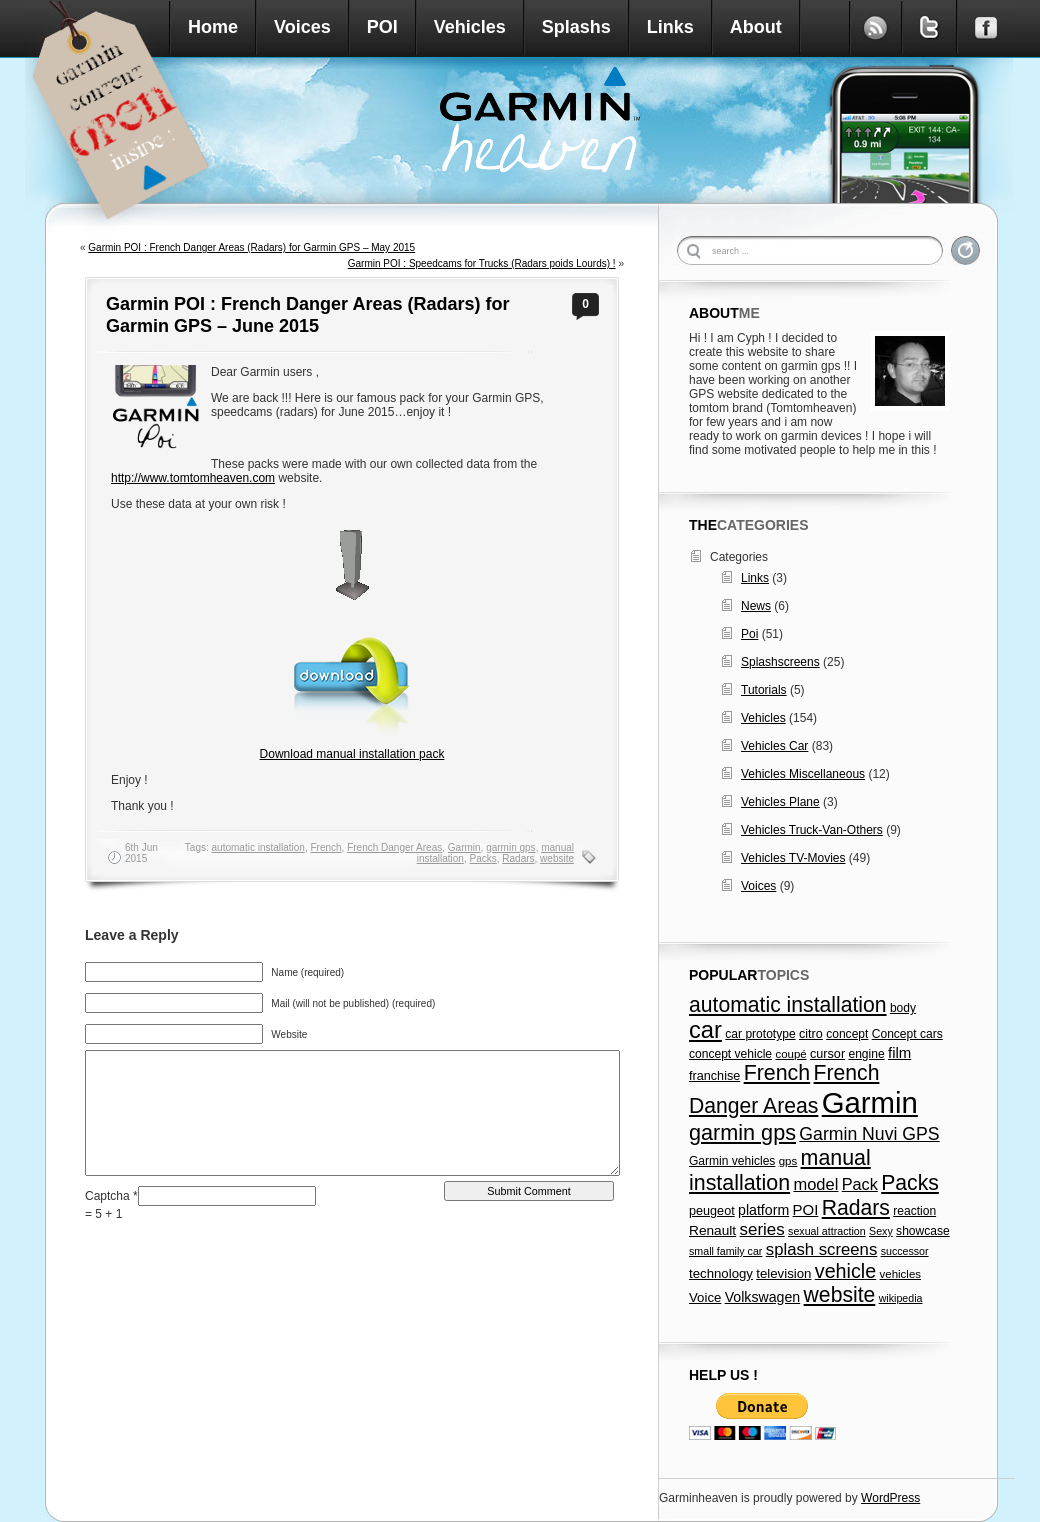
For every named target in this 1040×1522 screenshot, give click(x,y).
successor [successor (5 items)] (905, 1251)
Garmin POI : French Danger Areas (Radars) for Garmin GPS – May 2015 (251, 247)
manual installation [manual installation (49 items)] (780, 1170)
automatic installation (258, 847)
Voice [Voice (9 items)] (705, 1297)
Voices (302, 27)
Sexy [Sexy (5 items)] (881, 1231)
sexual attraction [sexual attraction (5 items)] (827, 1231)
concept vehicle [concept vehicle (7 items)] (730, 1054)
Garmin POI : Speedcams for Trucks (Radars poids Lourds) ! (482, 263)
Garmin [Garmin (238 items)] (870, 1102)
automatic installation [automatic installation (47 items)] (788, 1004)
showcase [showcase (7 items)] (923, 1231)
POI (382, 27)
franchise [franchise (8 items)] (714, 1076)
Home (213, 27)
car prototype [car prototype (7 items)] (760, 1034)
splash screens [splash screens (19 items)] (822, 1249)
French (325, 847)
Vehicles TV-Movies (793, 858)
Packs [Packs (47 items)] (910, 1182)
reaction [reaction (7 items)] (914, 1211)
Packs (482, 858)
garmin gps (510, 847)
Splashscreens (780, 662)
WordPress (890, 1498)
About (756, 27)
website (557, 858)
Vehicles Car (774, 746)
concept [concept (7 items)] (847, 1034)
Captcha (109, 1196)
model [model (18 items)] (815, 1184)
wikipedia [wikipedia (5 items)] (901, 1298)
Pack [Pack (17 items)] (860, 1184)
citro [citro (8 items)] (811, 1034)
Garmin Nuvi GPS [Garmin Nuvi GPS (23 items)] (869, 1134)
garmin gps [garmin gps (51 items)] (742, 1132)
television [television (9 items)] (783, 1273)
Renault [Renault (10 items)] (712, 1230)
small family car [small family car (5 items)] (725, 1251)
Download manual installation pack (352, 754)
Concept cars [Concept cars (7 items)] (907, 1034)
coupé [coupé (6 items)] (790, 1054)
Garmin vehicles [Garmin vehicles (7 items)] (732, 1161)
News (756, 606)
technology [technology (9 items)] (721, 1273)
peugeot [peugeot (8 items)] (712, 1211)
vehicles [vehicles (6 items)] (900, 1274)
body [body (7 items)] (903, 1008)
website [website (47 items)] (840, 1294)
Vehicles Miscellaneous (803, 774)
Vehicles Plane (780, 802)
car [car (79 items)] (705, 1030)
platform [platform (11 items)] (763, 1210)
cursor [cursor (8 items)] (827, 1054)
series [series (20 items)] (762, 1229)
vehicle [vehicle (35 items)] (845, 1271)
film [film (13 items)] (899, 1052)
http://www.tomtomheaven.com (193, 478)
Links (670, 27)
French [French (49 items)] (777, 1073)
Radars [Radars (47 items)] (856, 1207)
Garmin (464, 847)
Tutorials (764, 690)
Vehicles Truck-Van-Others (812, 830)
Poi (749, 634)
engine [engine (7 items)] (866, 1054)
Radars (518, 858)
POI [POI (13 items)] (806, 1209)
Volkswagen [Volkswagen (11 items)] (763, 1297)
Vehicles (470, 27)
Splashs (576, 27)
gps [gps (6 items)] (788, 1161)
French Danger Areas (394, 847)
